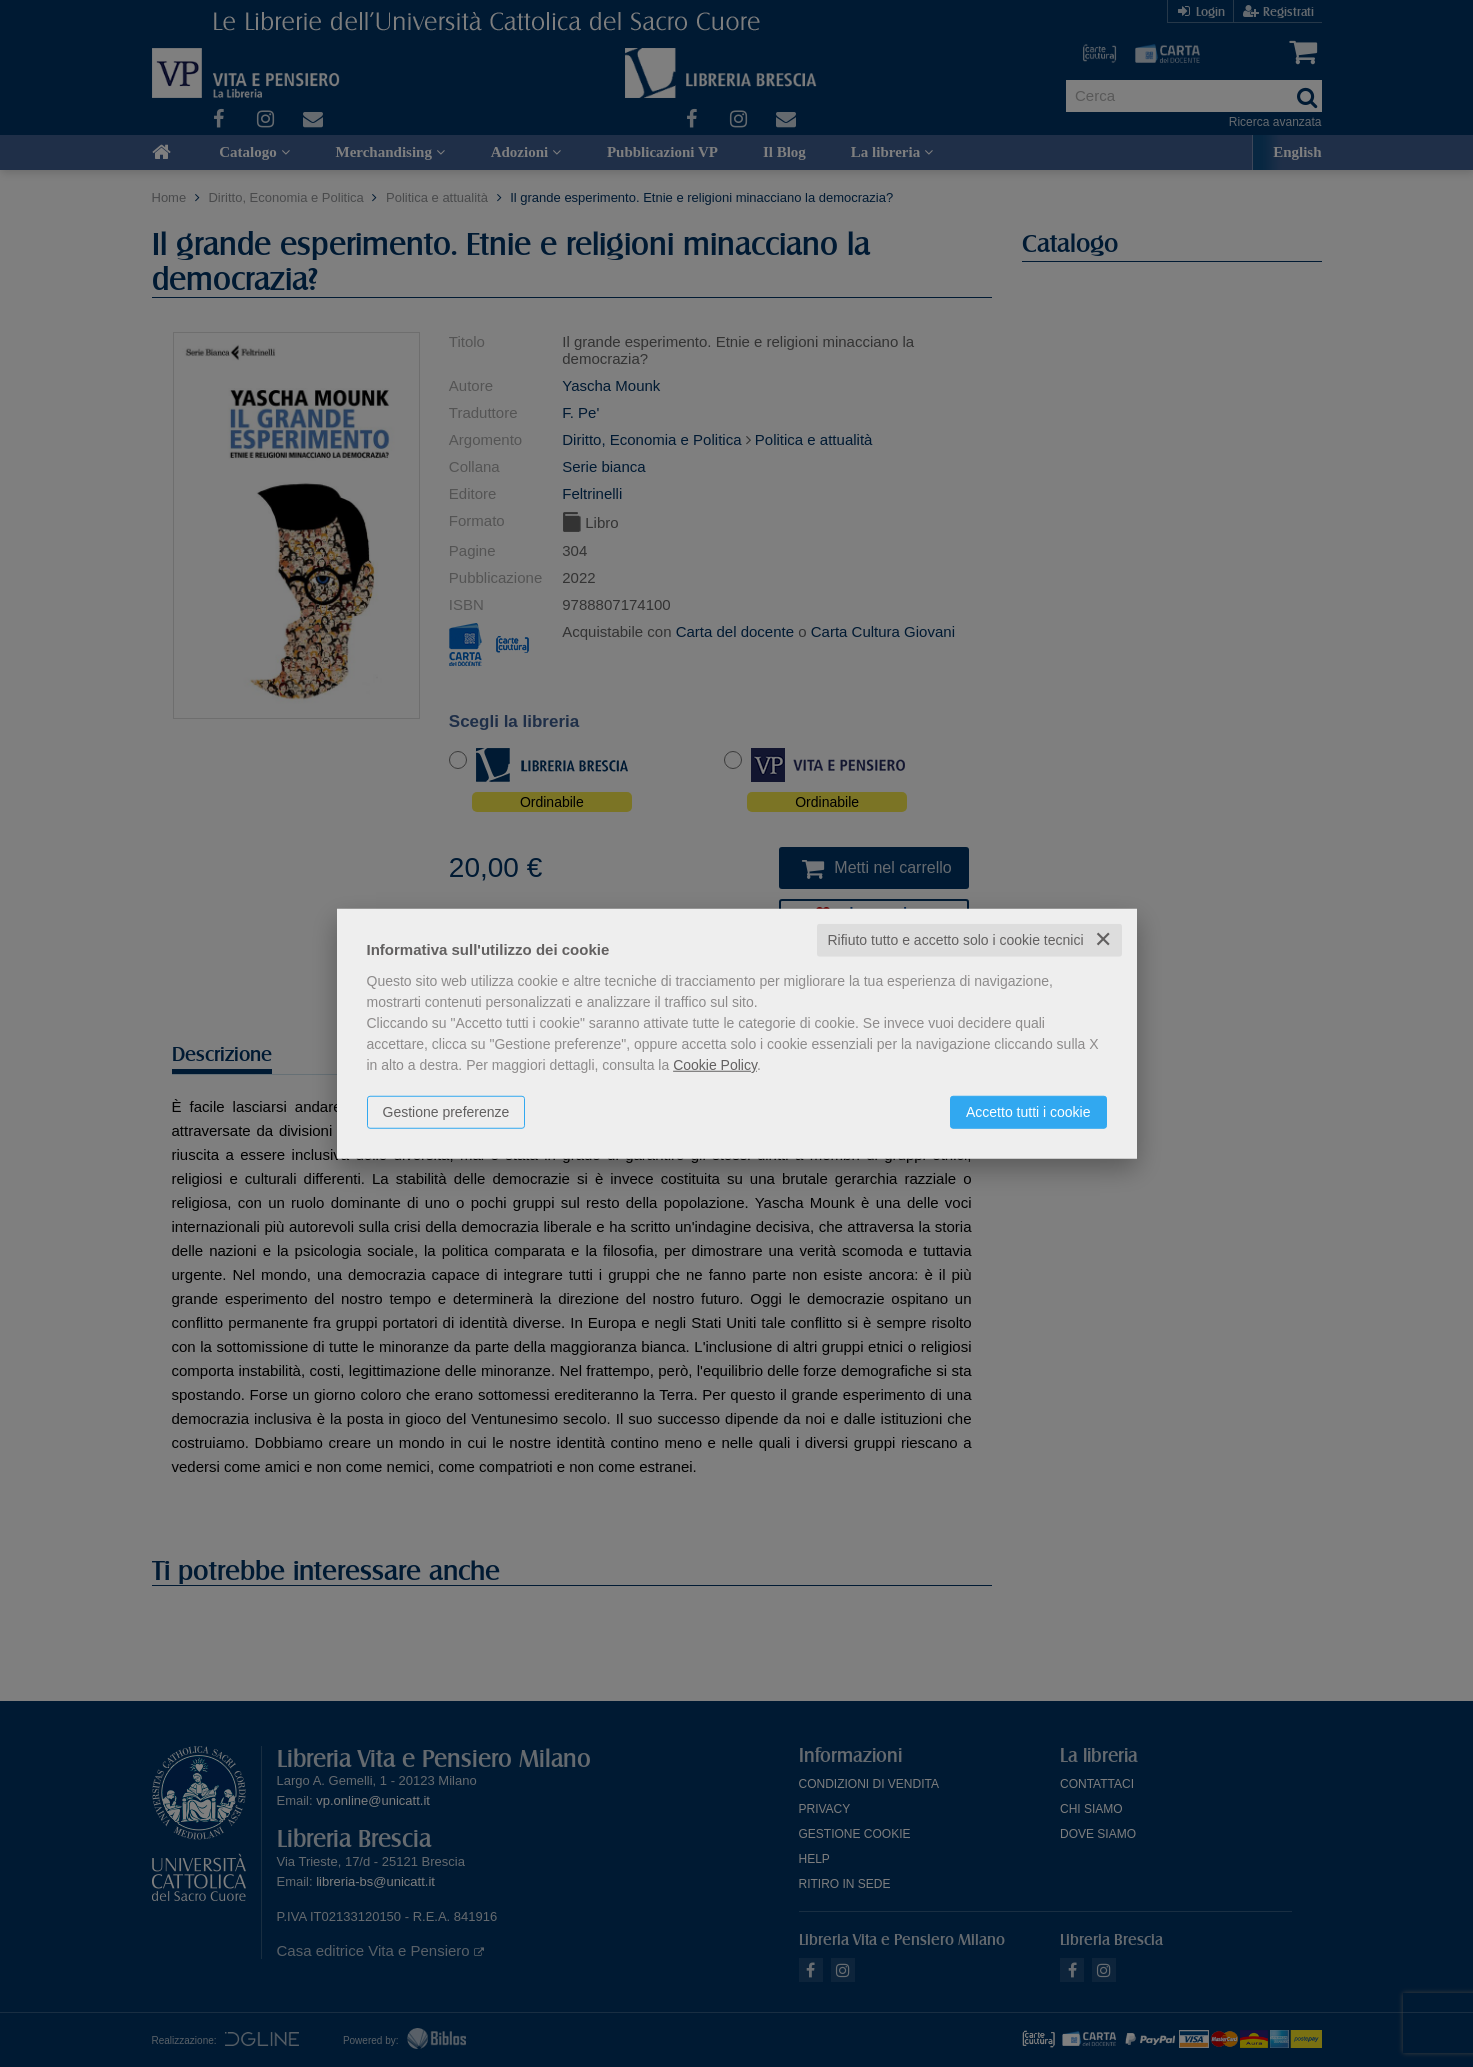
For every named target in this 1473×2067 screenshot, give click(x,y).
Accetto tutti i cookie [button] (1028, 1112)
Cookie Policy (715, 1065)
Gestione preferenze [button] (446, 1112)
